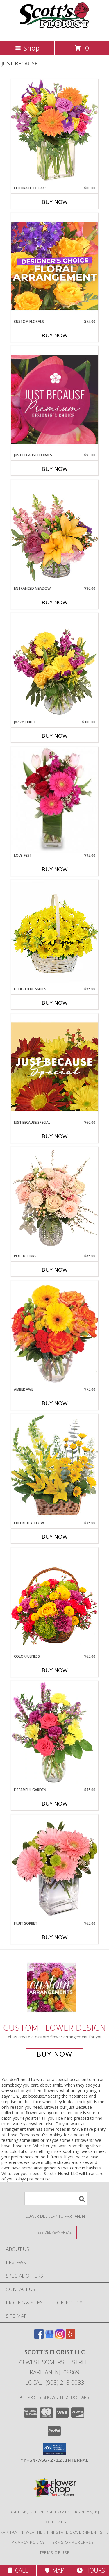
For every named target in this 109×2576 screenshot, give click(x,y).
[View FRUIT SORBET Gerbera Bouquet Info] (54, 1868)
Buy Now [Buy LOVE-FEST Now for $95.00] (55, 869)
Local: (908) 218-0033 (54, 2382)
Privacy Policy (28, 2542)
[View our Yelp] (70, 2336)
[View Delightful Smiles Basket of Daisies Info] (54, 933)
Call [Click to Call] (18, 2570)
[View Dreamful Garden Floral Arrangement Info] (54, 1734)
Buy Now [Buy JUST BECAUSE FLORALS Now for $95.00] (55, 469)
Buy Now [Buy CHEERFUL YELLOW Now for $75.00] (55, 1536)
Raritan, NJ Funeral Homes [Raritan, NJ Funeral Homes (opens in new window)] (40, 2511)
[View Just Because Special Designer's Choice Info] (54, 1066)
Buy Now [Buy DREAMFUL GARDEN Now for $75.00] (55, 1803)
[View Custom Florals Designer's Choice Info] (54, 265)
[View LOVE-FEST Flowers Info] (54, 800)
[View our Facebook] (39, 2336)
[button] (54, 2449)
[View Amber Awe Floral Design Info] (54, 1334)
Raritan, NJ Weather (22, 2532)
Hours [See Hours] (91, 2570)
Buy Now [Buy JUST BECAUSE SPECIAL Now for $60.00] (55, 1136)
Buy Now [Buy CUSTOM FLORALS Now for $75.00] (55, 335)
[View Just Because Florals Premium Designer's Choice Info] (54, 399)
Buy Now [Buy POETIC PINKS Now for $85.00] (55, 1269)
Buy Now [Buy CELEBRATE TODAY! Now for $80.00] (55, 202)
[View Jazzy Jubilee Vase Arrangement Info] (54, 666)
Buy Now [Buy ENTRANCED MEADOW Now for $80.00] (55, 602)
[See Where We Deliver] (55, 2232)
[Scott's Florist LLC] (55, 32)
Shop (27, 48)
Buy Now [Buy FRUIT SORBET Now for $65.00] (55, 1937)
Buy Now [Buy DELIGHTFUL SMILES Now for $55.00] (55, 1002)
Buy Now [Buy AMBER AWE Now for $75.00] (55, 1403)
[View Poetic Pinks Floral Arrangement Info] (54, 1200)
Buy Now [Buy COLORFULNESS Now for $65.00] (55, 1670)
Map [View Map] (54, 2570)
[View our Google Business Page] (49, 2336)
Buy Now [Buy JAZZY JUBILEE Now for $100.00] (55, 736)
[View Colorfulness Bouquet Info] (54, 1601)
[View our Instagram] (60, 2336)
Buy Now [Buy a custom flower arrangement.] (54, 2054)
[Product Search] (55, 2198)
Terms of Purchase (72, 2542)
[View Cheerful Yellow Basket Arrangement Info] (54, 1467)
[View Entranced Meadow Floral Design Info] (54, 532)
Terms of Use (55, 2552)
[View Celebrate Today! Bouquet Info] (54, 132)
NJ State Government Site (79, 2532)
